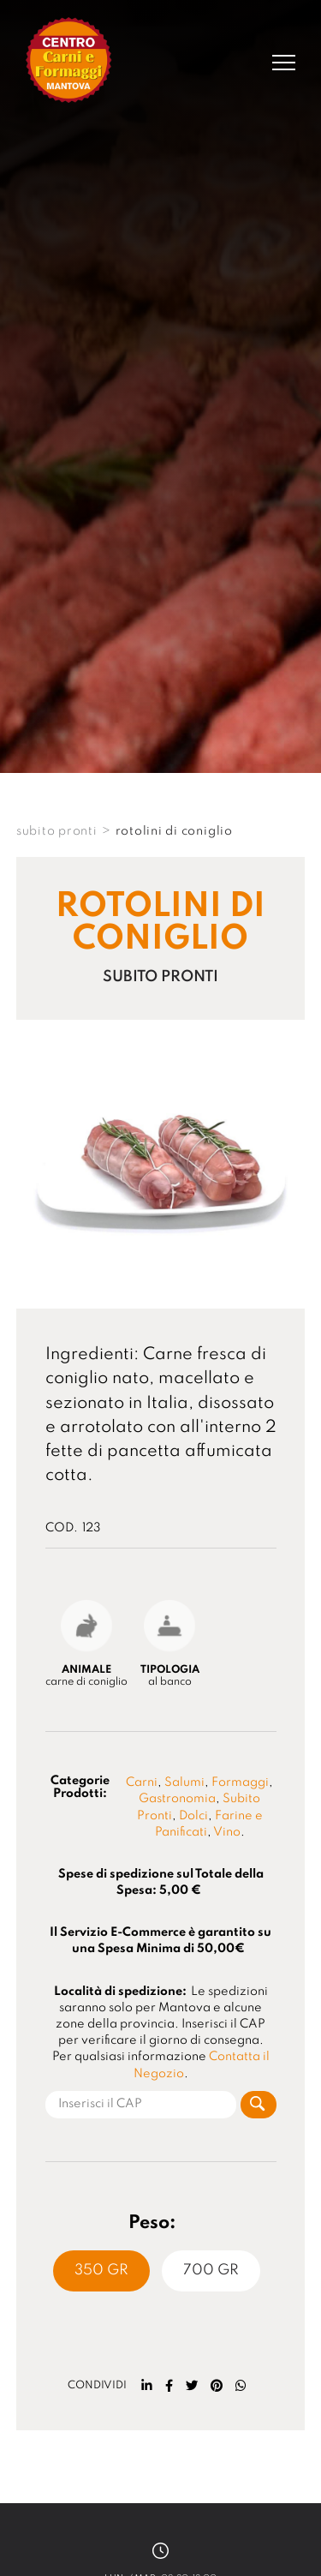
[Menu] (283, 62)
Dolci (193, 1816)
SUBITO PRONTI (57, 831)
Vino (227, 1832)
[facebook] (169, 2386)
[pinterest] (217, 2386)
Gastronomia (177, 1799)
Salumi (184, 1782)
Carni (142, 1782)
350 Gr (101, 2270)
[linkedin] (146, 2386)
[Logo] (69, 62)
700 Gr (211, 2270)
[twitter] (192, 2386)
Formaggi (240, 1782)
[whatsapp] (241, 2386)
